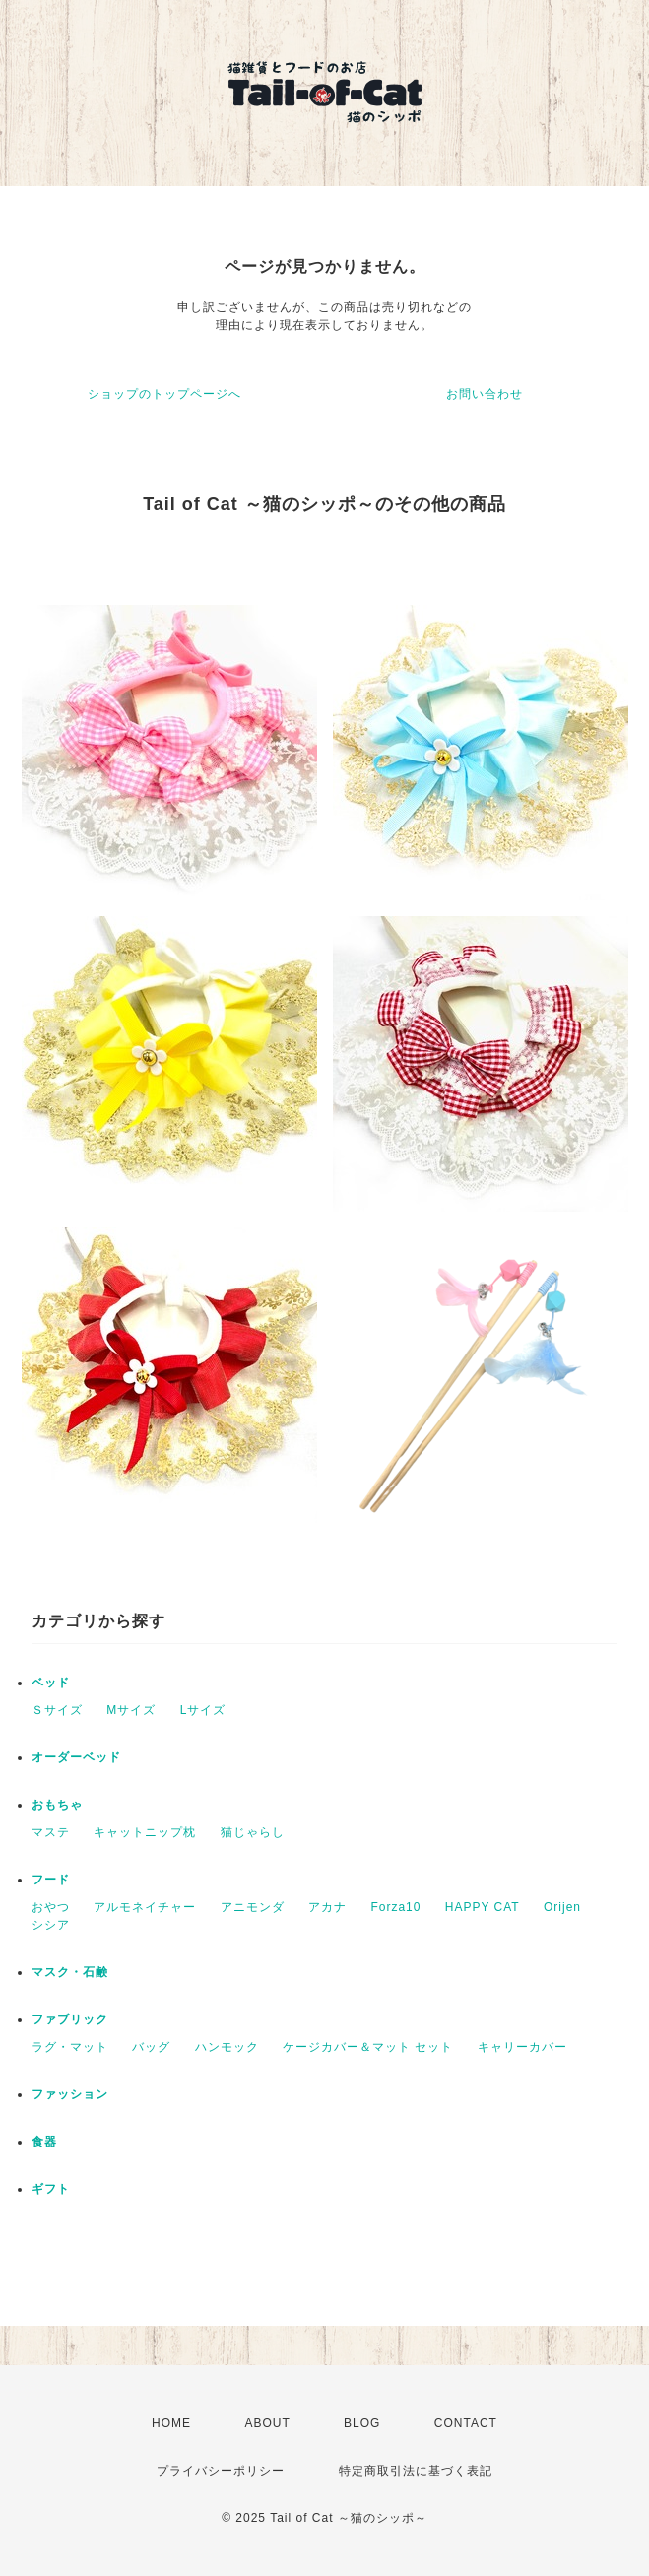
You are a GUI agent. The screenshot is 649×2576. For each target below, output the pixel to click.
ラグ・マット (70, 2047)
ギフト (51, 2189)
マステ (51, 1832)
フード (51, 1879)
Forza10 (395, 1907)
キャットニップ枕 (145, 1832)
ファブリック (70, 2019)
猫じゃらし (253, 1832)
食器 (44, 2141)
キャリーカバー (522, 2047)
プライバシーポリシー (221, 2470)
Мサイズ (131, 1710)
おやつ (51, 1907)
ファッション (70, 2094)
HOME (171, 2423)
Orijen (562, 1907)
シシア (51, 1925)
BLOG (362, 2423)
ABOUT (267, 2423)
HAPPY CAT (482, 1907)
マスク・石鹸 (70, 1972)
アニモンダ (253, 1907)
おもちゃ (57, 1805)
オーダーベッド (76, 1757)
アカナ (327, 1907)
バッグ (151, 2047)
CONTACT (465, 2423)
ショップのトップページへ (164, 394)
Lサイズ (203, 1710)
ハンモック (227, 2047)
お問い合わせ (484, 394)
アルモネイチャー (145, 1907)
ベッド (51, 1682)
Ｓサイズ (57, 1710)
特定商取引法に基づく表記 (415, 2470)
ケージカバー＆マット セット (368, 2047)
